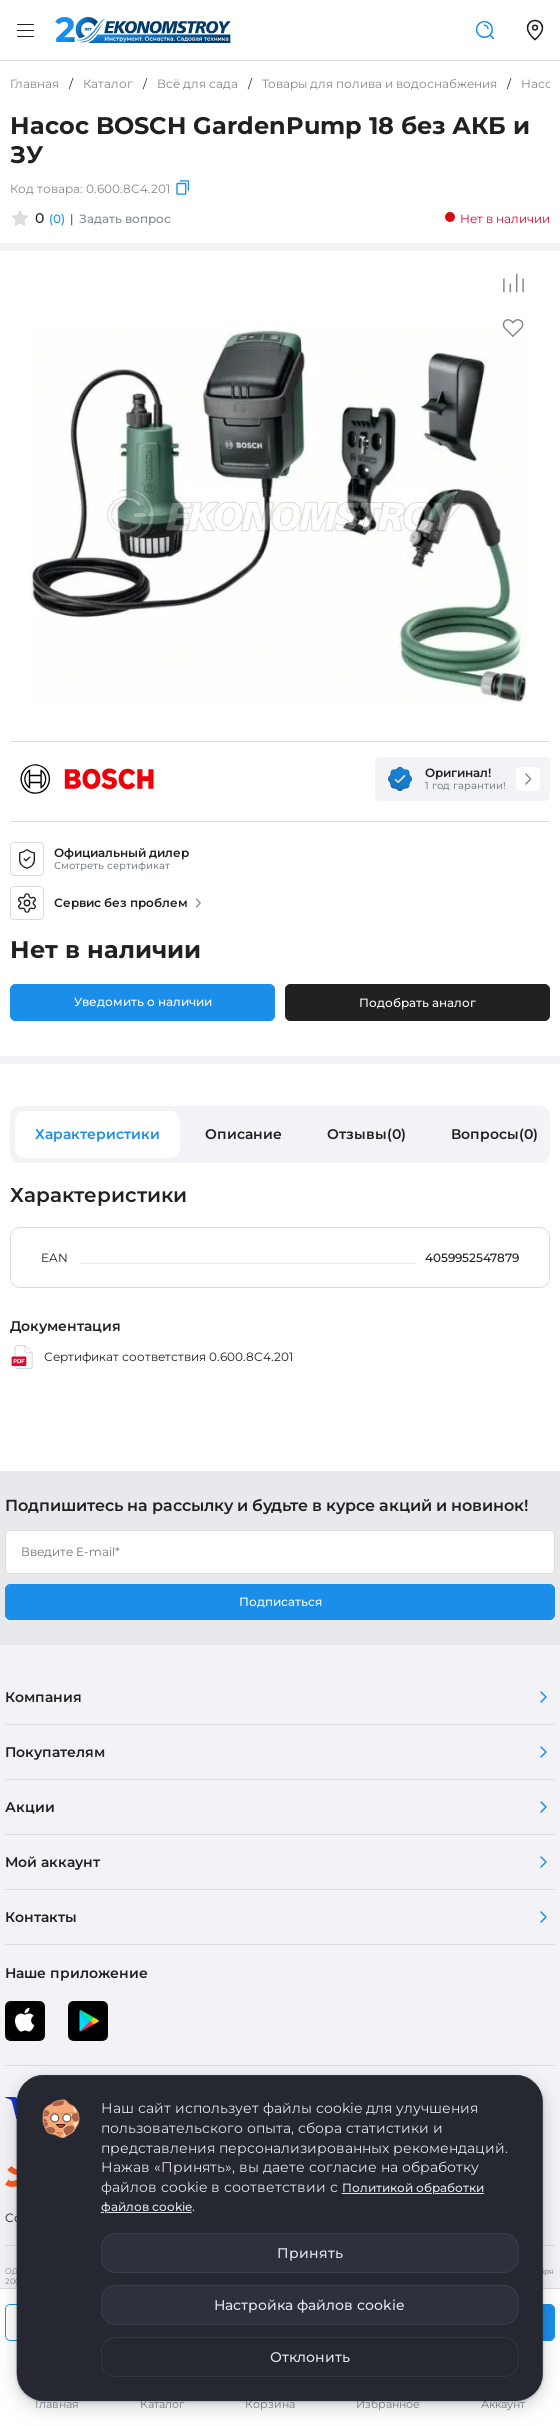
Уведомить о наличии (143, 1001)
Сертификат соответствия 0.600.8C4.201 (151, 1357)
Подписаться (280, 1601)
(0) (57, 218)
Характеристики (97, 1134)
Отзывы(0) (366, 1134)
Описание (243, 1134)
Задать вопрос (125, 218)
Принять (310, 2253)
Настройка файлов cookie (309, 2305)
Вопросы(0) (494, 1134)
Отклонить (310, 2357)
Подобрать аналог (417, 1002)
